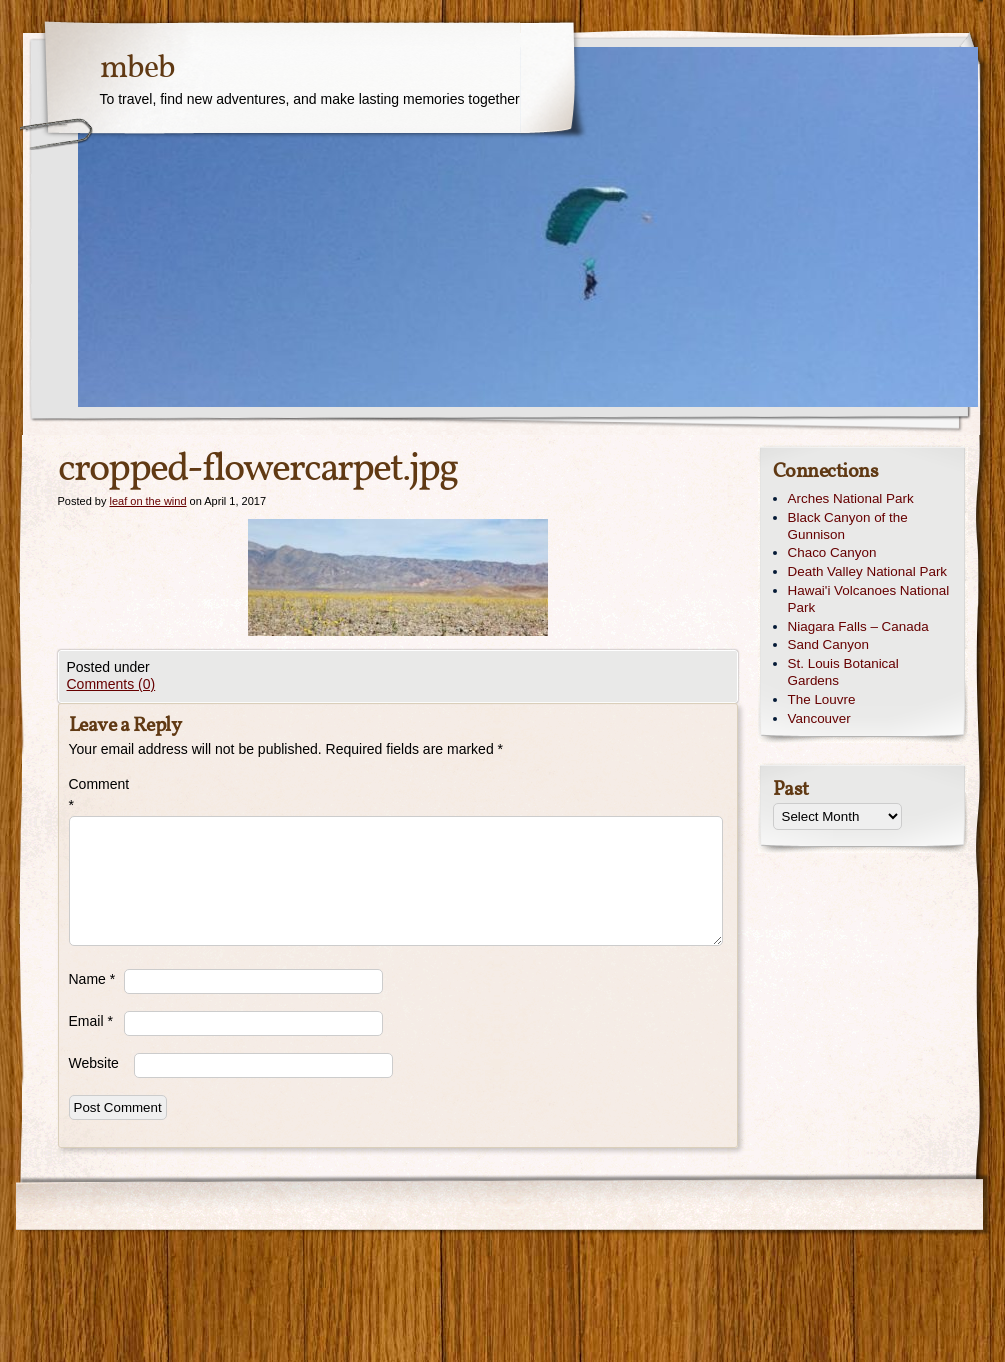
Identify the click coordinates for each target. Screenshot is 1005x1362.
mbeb (137, 69)
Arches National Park (851, 498)
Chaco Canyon (832, 552)
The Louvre (822, 699)
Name (92, 979)
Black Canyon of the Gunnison (848, 526)
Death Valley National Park (868, 571)
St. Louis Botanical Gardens (843, 672)
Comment (96, 794)
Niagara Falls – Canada (858, 626)
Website (94, 1063)
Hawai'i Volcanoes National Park (869, 599)
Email (91, 1021)
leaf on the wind (147, 501)
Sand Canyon (828, 644)
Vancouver (819, 718)
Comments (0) (111, 684)
